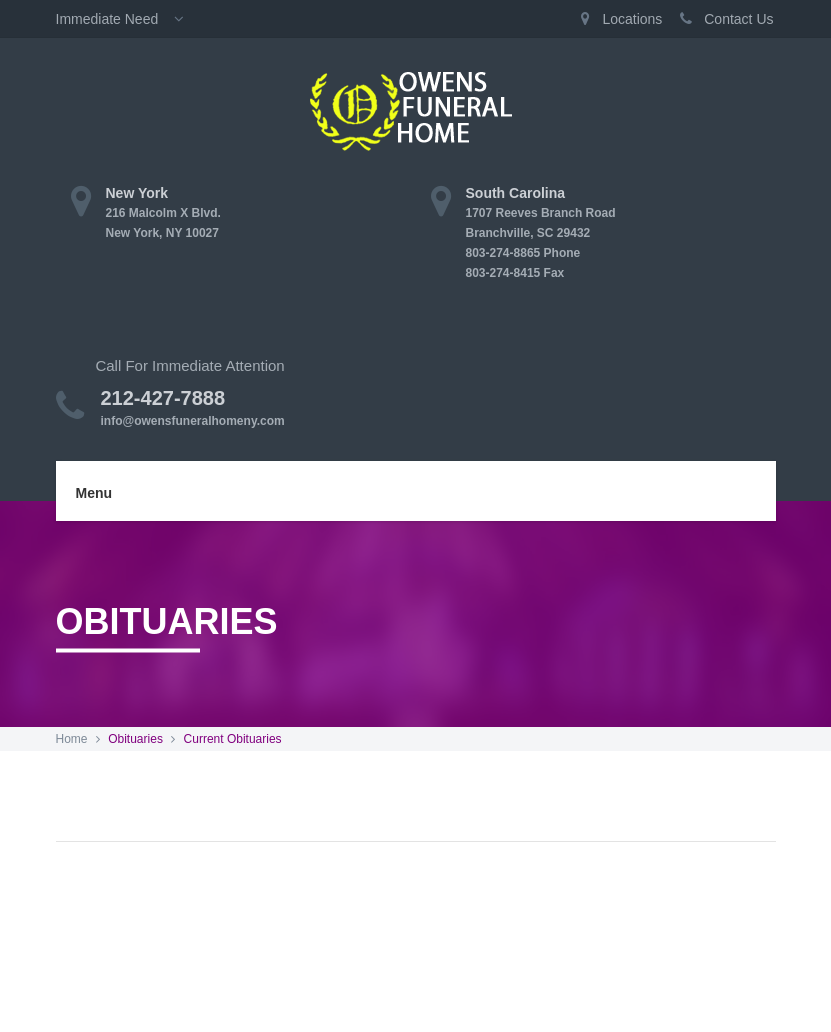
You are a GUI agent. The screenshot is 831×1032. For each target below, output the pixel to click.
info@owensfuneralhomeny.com (193, 421)
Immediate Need (126, 19)
